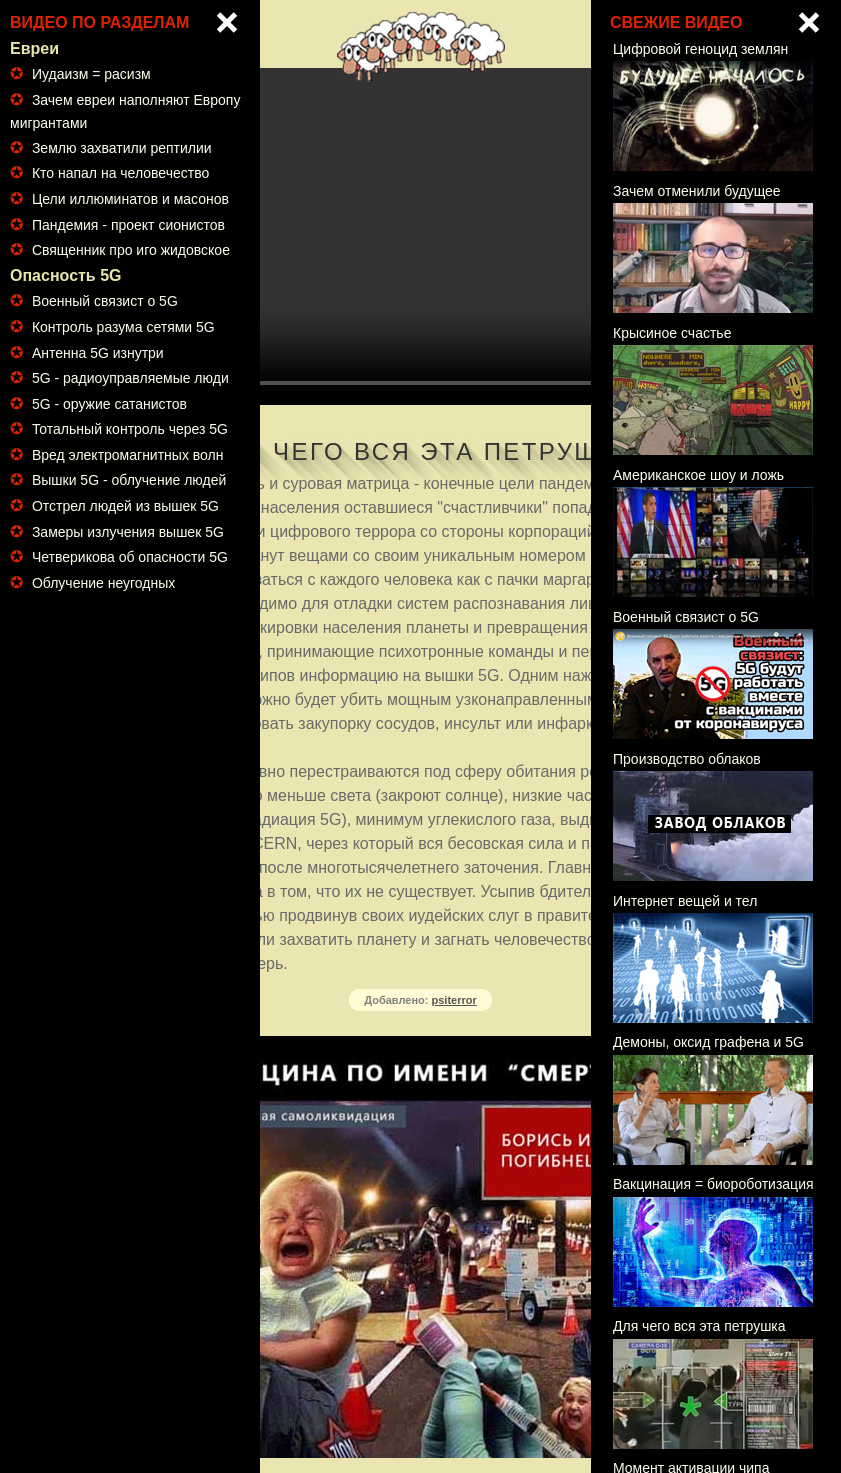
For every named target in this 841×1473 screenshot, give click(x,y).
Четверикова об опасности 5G (130, 557)
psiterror (454, 1000)
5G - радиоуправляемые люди (130, 378)
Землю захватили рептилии (122, 148)
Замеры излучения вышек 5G (128, 532)
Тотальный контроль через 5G (130, 429)
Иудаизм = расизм (91, 74)
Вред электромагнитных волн (128, 455)
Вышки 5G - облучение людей (129, 480)
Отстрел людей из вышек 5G (125, 506)
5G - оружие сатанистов (109, 404)
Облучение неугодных (103, 583)
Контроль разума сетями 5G (123, 327)
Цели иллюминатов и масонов (130, 199)
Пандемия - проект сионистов (128, 225)
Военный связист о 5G (105, 301)
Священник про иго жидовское (131, 250)
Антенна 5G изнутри (98, 353)
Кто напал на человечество (120, 173)
